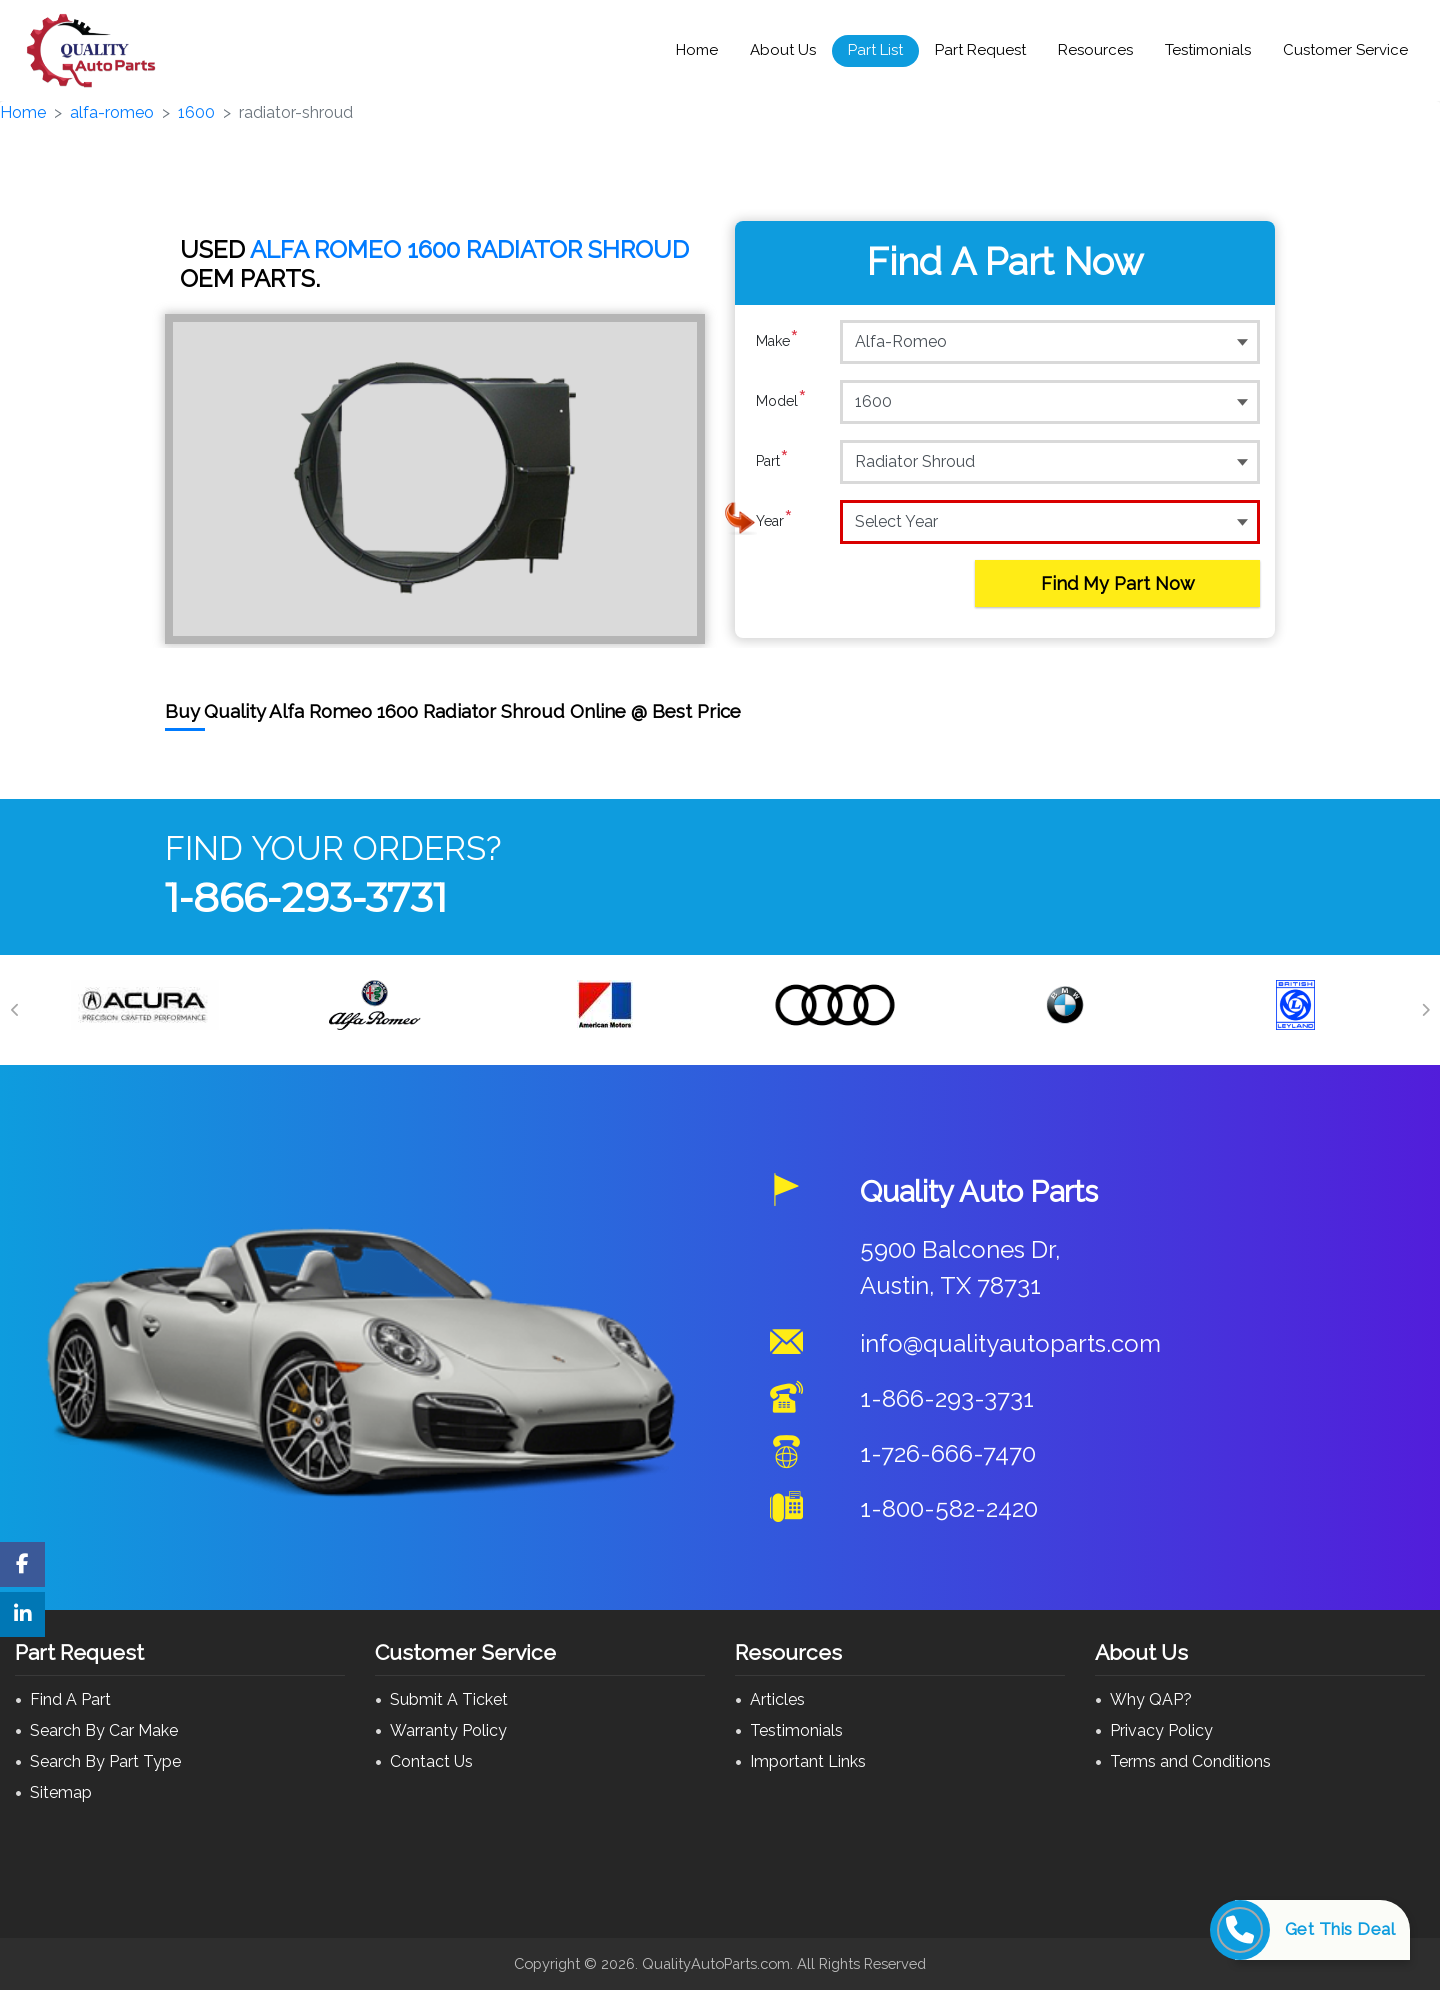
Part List (875, 50)
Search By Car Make (104, 1730)
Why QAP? (1151, 1699)
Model (781, 401)
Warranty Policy (448, 1730)
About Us (783, 50)
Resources (1095, 50)
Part (772, 461)
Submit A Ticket (449, 1699)
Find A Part (70, 1699)
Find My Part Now (1118, 583)
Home (697, 50)
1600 (196, 112)
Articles (777, 1699)
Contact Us (431, 1761)
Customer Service (1345, 50)
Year (774, 521)
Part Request (980, 50)
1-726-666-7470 (948, 1453)
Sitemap (61, 1792)
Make (777, 341)
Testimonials (1208, 50)
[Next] (1425, 1010)
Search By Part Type (105, 1761)
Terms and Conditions (1190, 1761)
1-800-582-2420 (949, 1508)
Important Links (808, 1761)
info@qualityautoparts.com (1010, 1343)
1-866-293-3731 (306, 897)
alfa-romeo (112, 112)
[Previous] (15, 1010)
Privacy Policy (1161, 1730)
